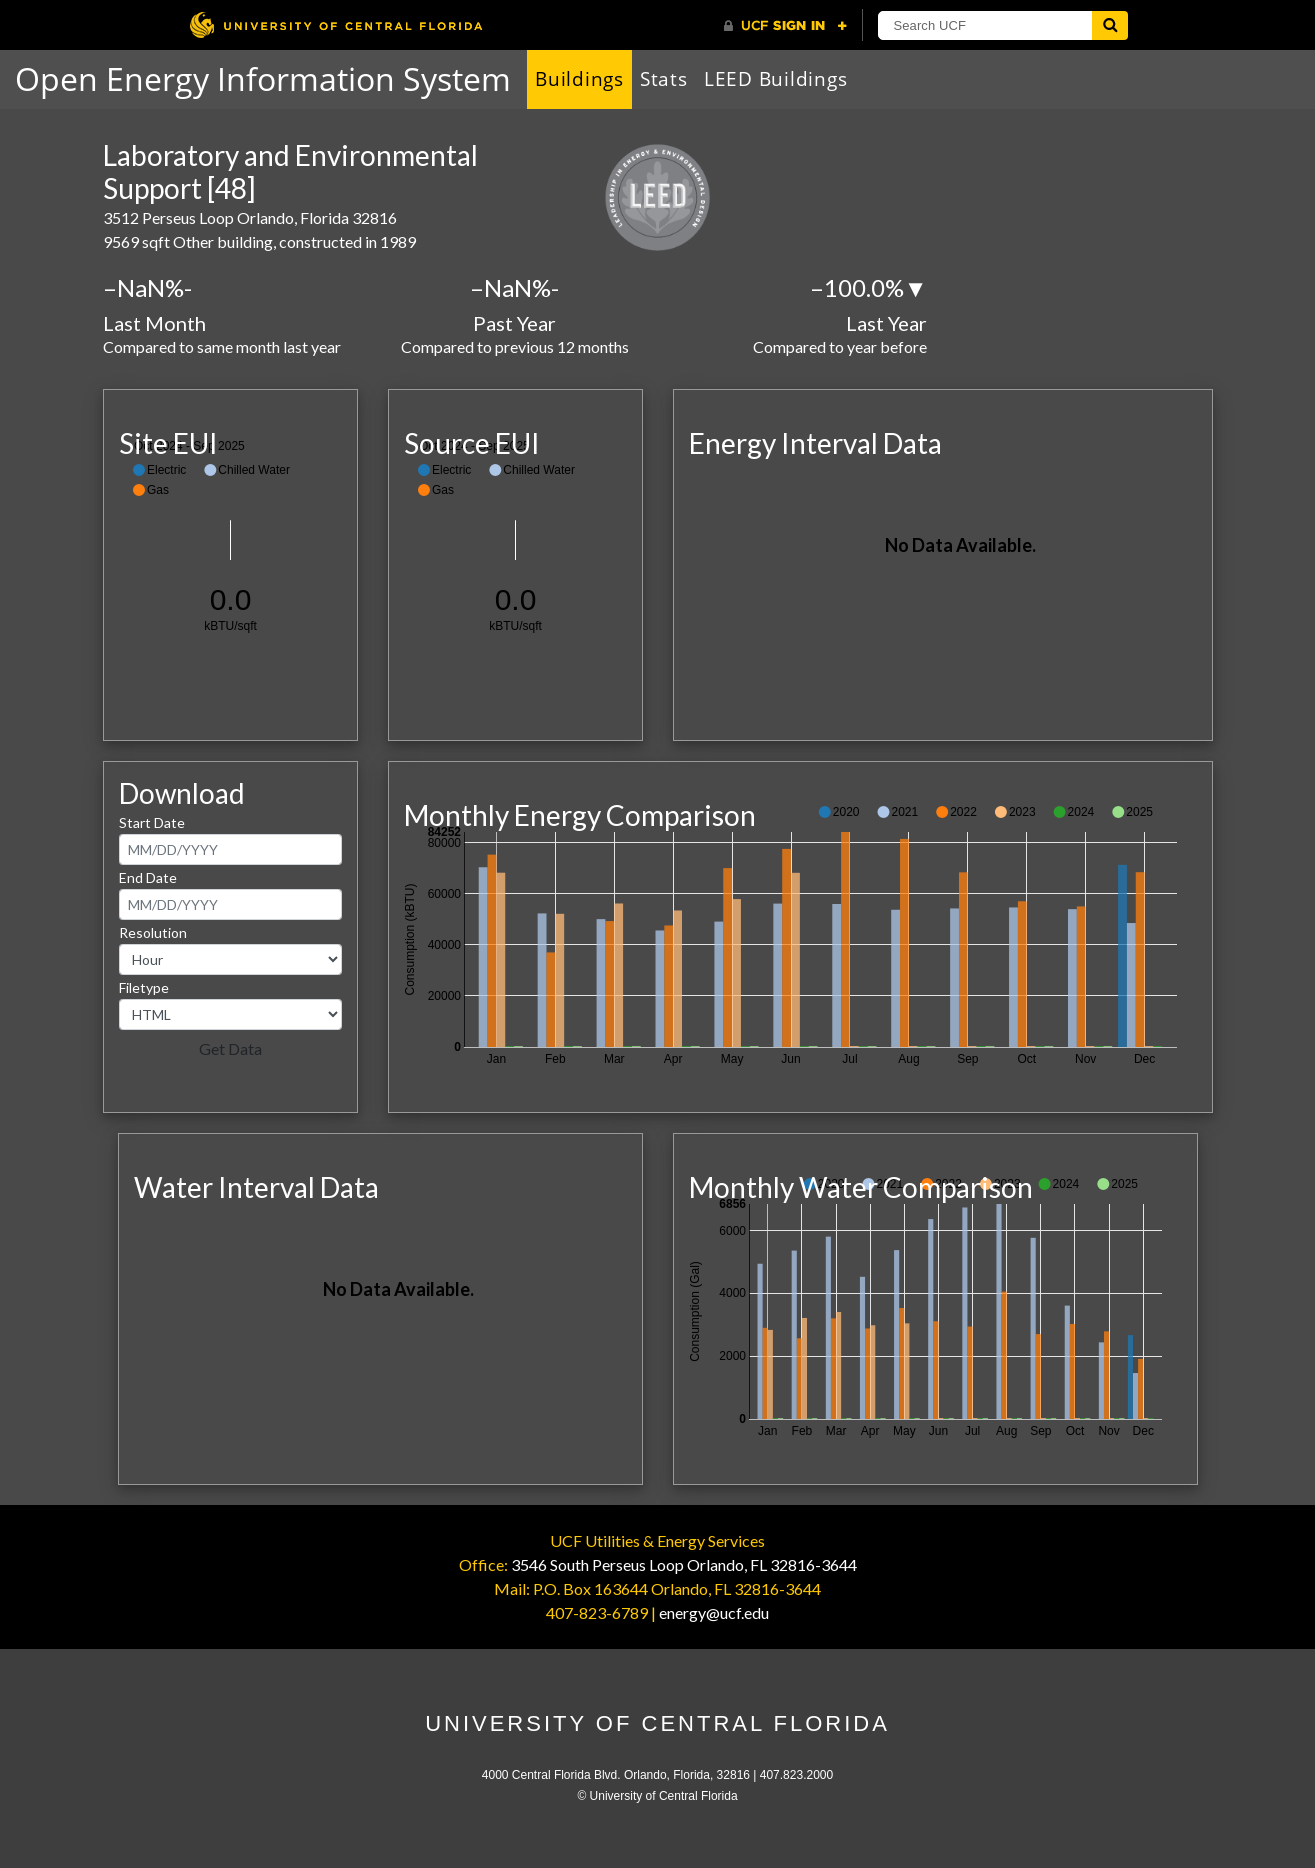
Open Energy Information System (263, 78)
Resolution (153, 932)
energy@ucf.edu (714, 1612)
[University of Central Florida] (336, 24)
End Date (148, 877)
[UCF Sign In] (785, 26)
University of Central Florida (657, 1723)
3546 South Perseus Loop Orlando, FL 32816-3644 (684, 1564)
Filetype (144, 987)
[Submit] (1110, 25)
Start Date (152, 822)
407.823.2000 (796, 1775)
